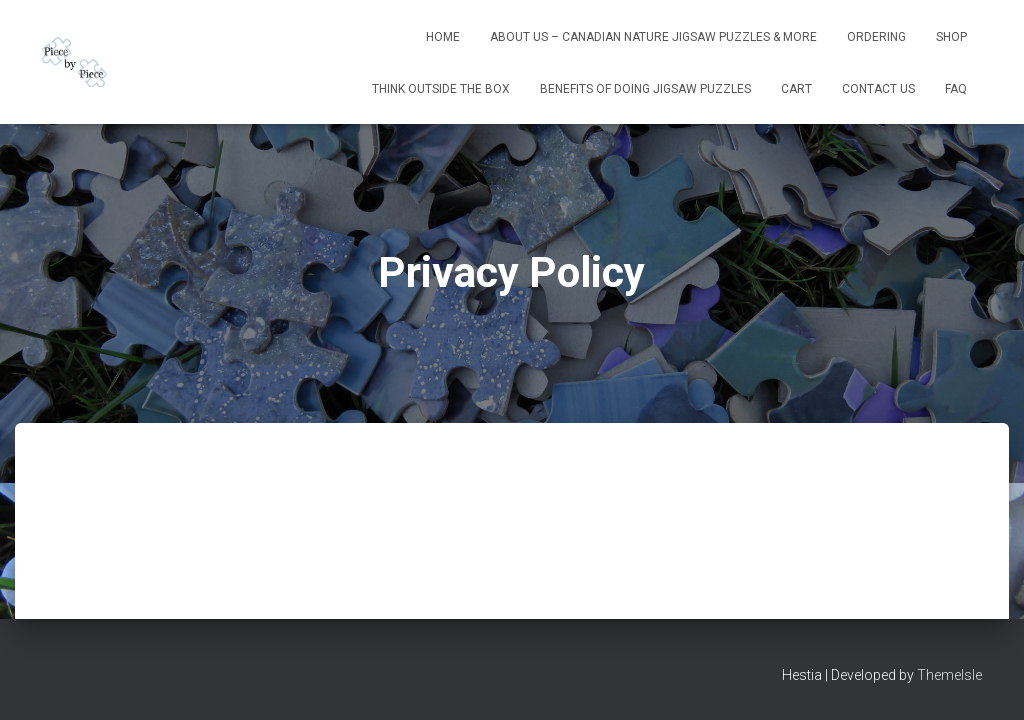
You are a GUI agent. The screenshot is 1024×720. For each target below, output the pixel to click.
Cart (796, 89)
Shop (951, 37)
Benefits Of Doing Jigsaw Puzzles (645, 89)
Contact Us (878, 89)
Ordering (876, 37)
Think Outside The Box (441, 89)
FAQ (956, 89)
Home (443, 37)
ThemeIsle (949, 675)
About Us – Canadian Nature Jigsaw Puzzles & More (653, 37)
